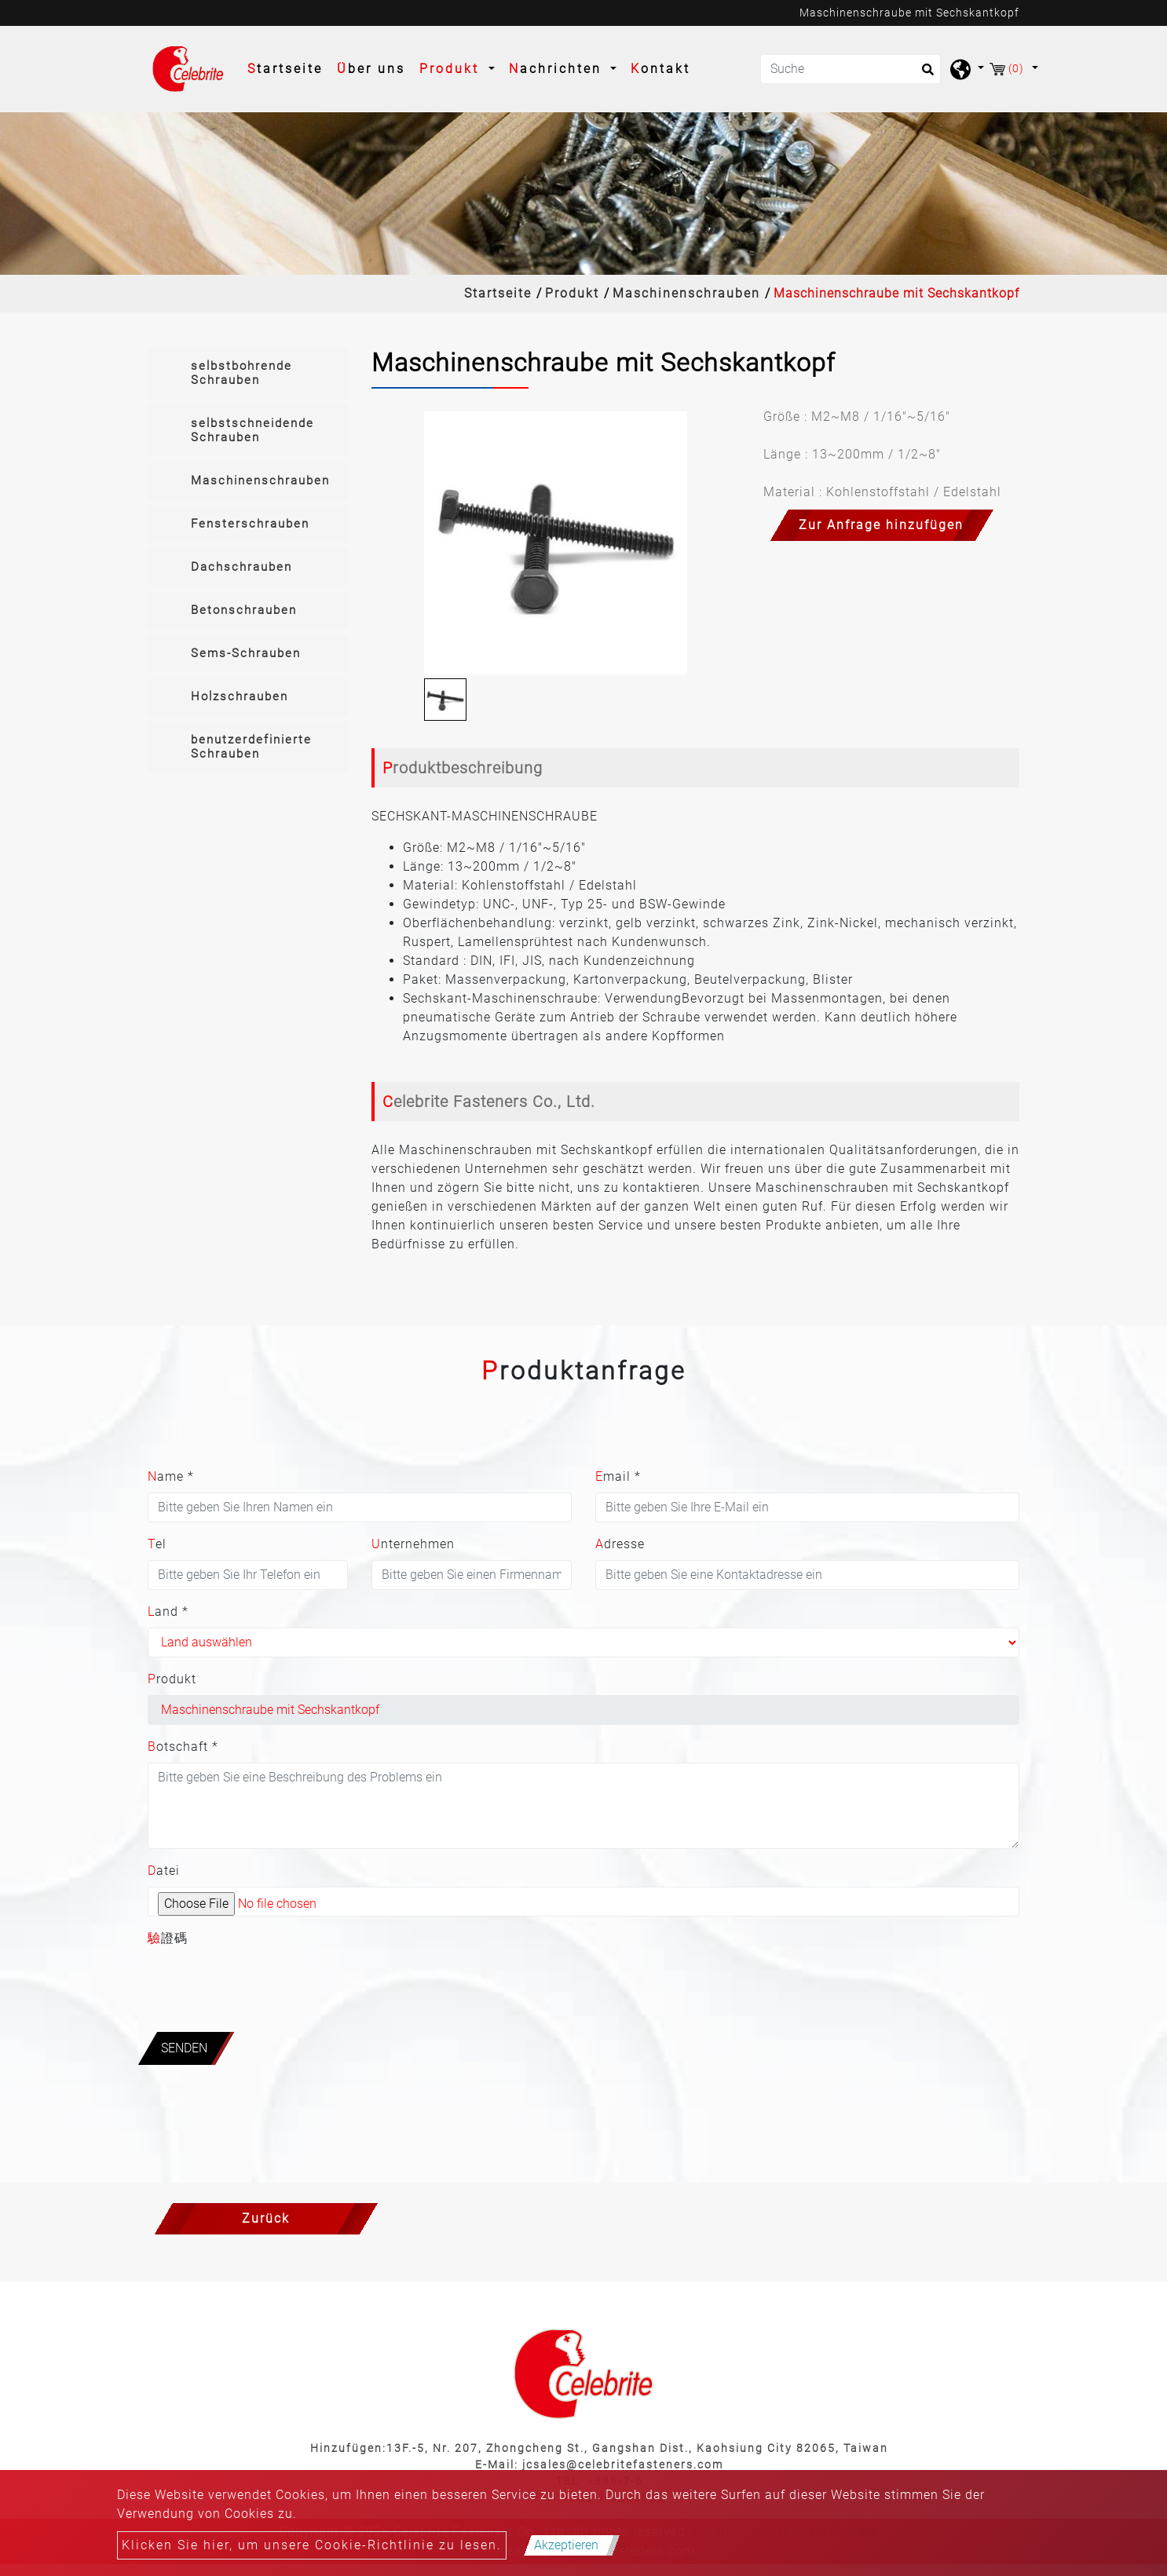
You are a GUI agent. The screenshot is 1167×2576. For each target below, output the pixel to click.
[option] (555, 542)
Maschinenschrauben (686, 293)
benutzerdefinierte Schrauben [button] (251, 747)
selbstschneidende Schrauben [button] (252, 430)
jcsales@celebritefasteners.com (622, 2464)
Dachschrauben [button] (241, 567)
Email (618, 1476)
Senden (184, 2048)
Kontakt (660, 68)
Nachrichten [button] (558, 68)
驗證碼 (168, 1938)
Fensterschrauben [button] (250, 524)
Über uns (371, 68)
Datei (164, 1870)
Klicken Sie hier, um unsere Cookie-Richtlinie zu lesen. (312, 2545)
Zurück (266, 2218)
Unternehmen (413, 1543)
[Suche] (850, 69)
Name (171, 1476)
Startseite (288, 67)
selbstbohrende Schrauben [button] (241, 373)
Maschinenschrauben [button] (260, 480)
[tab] (248, 373)
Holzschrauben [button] (239, 696)
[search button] (923, 74)
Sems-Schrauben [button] (246, 653)
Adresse (620, 1543)
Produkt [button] (452, 68)
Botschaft (183, 1746)
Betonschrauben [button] (244, 610)
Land (168, 1611)
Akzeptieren (566, 2545)
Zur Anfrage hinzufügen (881, 524)
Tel (157, 1543)
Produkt (572, 293)
